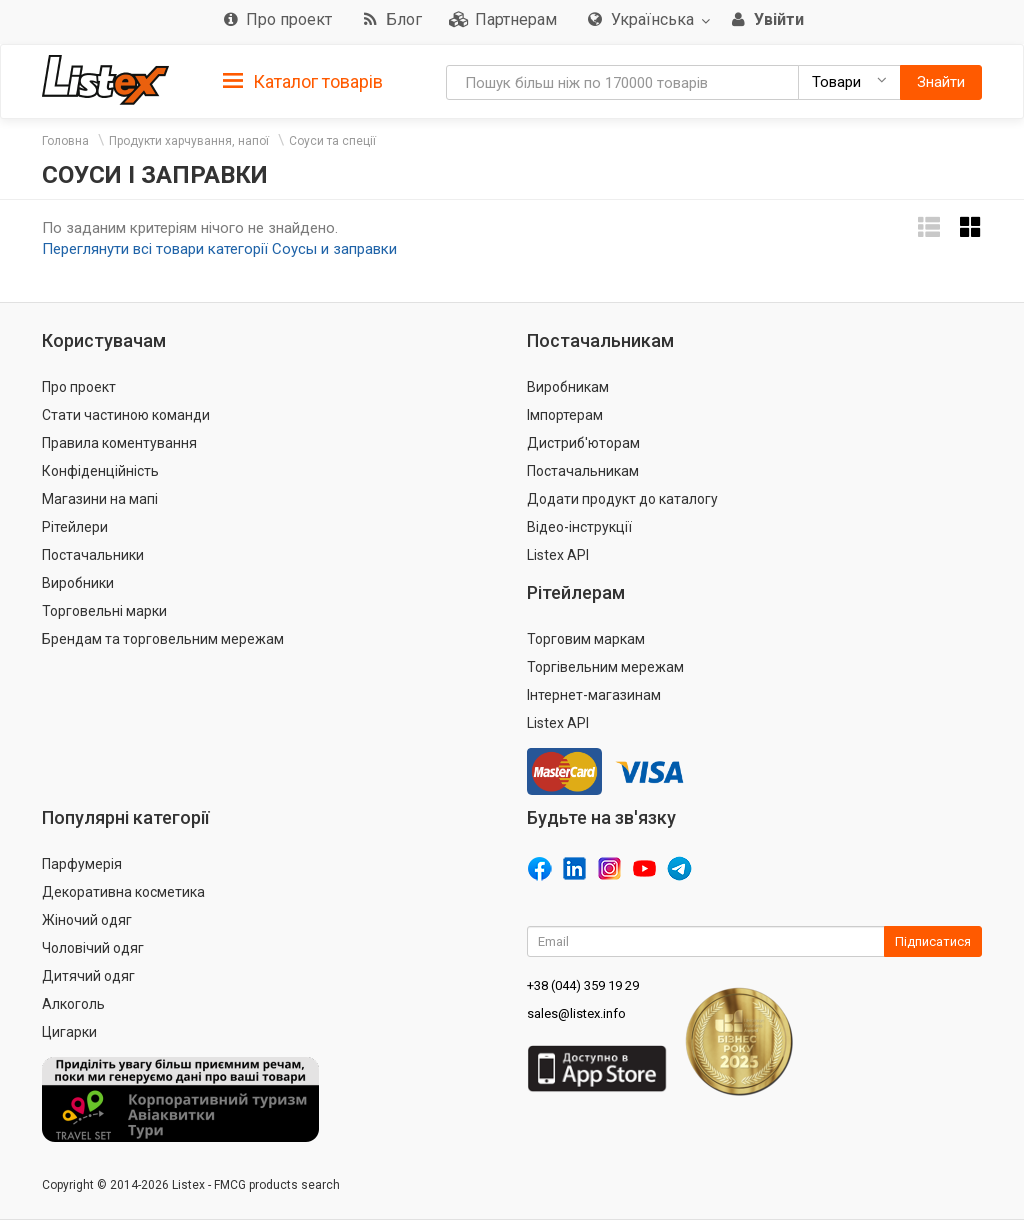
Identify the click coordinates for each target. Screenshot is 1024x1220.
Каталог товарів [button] (303, 82)
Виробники (78, 583)
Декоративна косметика (123, 892)
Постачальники (93, 555)
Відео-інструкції (579, 527)
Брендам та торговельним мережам (163, 639)
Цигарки (69, 1032)
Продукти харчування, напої (189, 141)
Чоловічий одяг (93, 948)
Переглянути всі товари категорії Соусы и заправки (219, 249)
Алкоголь (73, 1004)
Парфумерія (82, 864)
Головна (65, 141)
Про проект (79, 387)
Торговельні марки (104, 611)
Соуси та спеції (332, 141)
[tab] (303, 80)
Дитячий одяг (88, 976)
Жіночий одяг (87, 920)
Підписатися (933, 941)
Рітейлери (75, 527)
